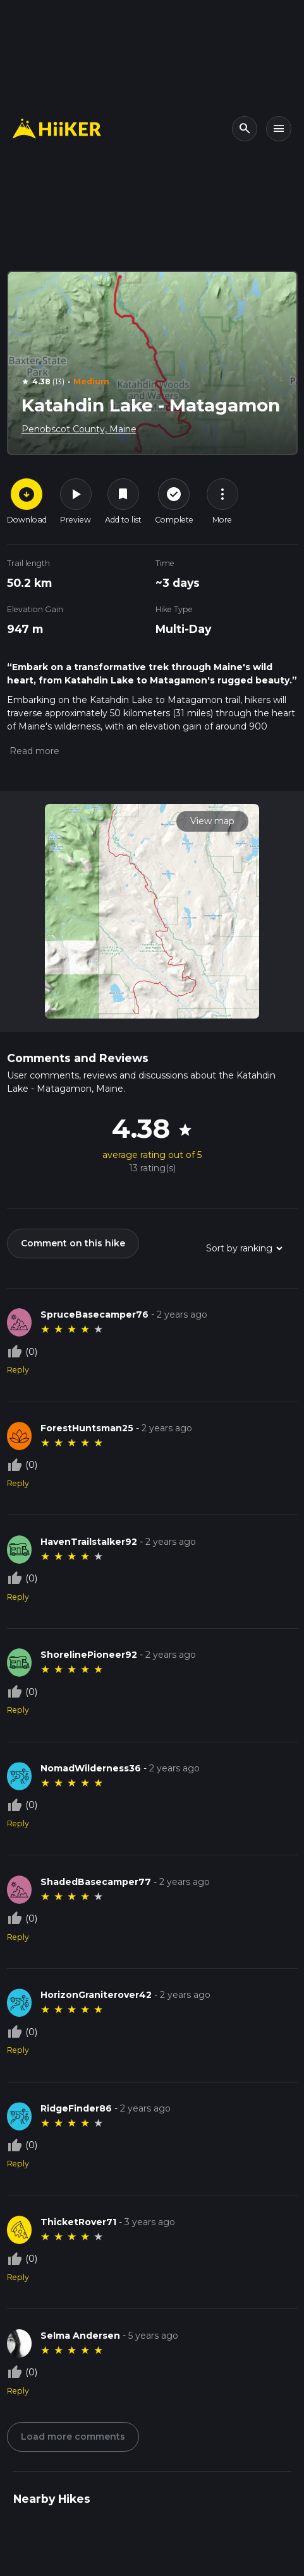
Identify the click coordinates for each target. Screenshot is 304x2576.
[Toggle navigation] (278, 128)
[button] (33, 751)
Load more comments (73, 2436)
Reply (18, 1369)
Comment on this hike (73, 1243)
